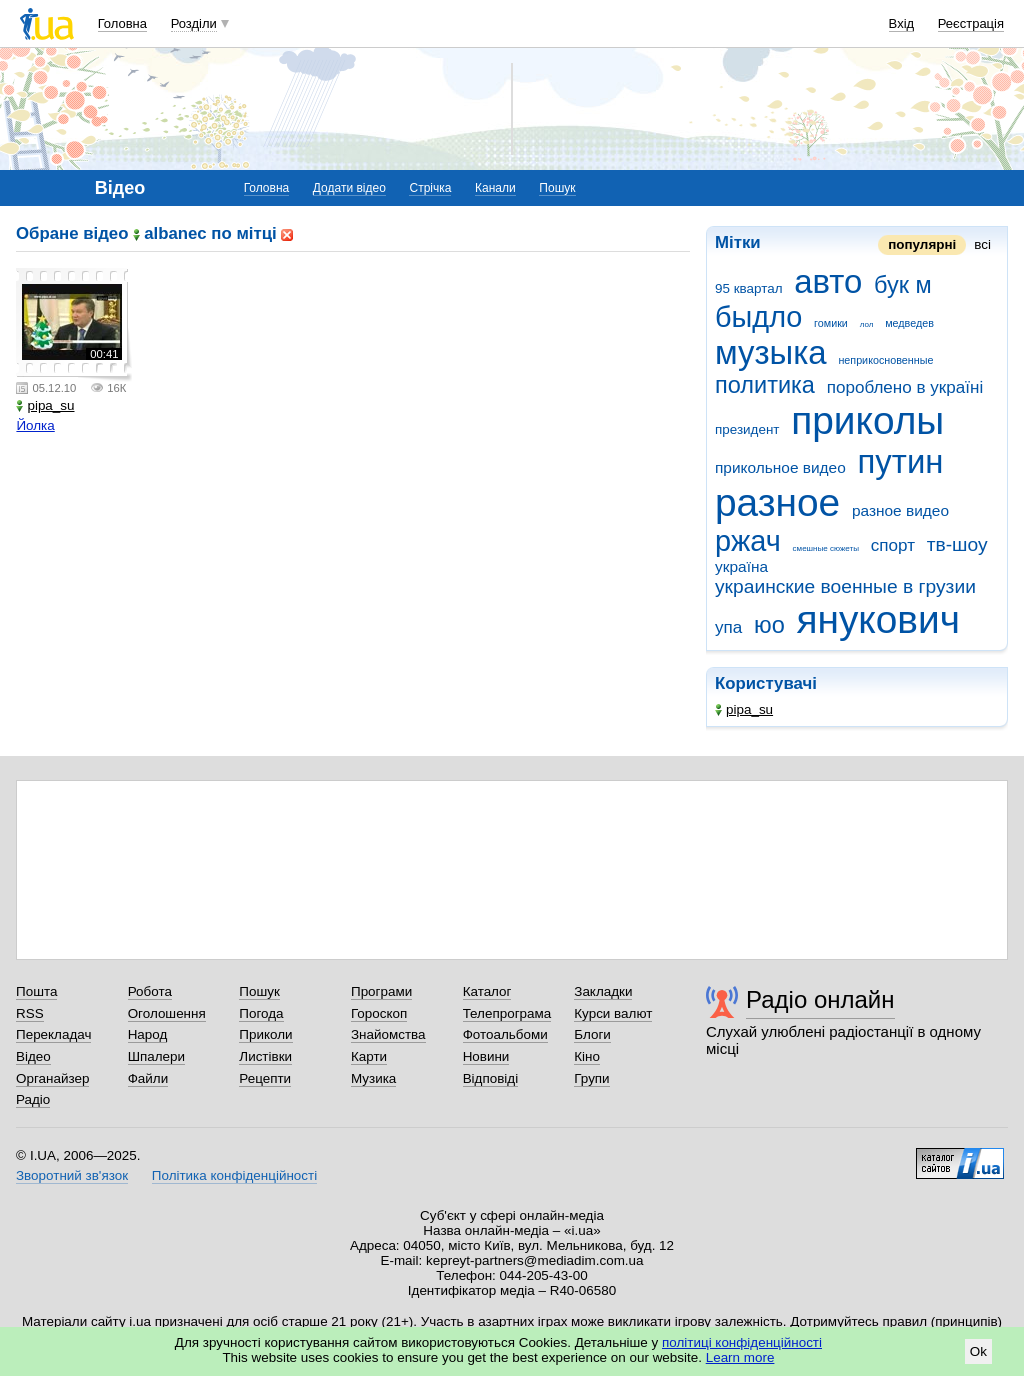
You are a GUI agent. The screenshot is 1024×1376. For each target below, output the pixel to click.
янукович (877, 619)
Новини (486, 1056)
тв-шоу (957, 544)
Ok (978, 1351)
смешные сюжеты (826, 548)
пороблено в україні (905, 387)
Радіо (33, 1099)
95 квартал (749, 288)
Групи (591, 1078)
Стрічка (430, 188)
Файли (148, 1078)
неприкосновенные (885, 360)
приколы (867, 420)
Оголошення (167, 1013)
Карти (369, 1056)
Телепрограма (507, 1013)
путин (901, 461)
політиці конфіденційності (742, 1342)
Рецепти (265, 1078)
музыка (771, 352)
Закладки (603, 991)
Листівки (265, 1056)
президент (747, 429)
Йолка (35, 425)
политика (765, 385)
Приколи (265, 1034)
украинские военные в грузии (845, 586)
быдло (758, 317)
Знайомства (388, 1034)
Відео (33, 1056)
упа (728, 627)
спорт (893, 545)
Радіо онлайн (820, 999)
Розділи (194, 23)
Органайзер (52, 1078)
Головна (122, 23)
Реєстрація (971, 23)
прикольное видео (780, 467)
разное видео (900, 510)
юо (769, 625)
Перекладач (53, 1034)
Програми (381, 991)
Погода (261, 1013)
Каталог (487, 991)
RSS (30, 1013)
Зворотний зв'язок (72, 1175)
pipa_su (744, 709)
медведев (909, 323)
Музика (373, 1078)
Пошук (557, 188)
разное (777, 502)
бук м (903, 285)
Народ (148, 1034)
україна (741, 566)
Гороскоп (379, 1013)
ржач (748, 541)
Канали (495, 188)
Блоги (592, 1034)
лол (867, 324)
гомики (831, 323)
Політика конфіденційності (234, 1175)
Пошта (36, 991)
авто (828, 281)
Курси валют (613, 1013)
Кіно (587, 1056)
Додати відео (349, 188)
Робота (150, 991)
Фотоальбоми (505, 1034)
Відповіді (491, 1078)
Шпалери (156, 1056)
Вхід (902, 23)
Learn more (740, 1357)
